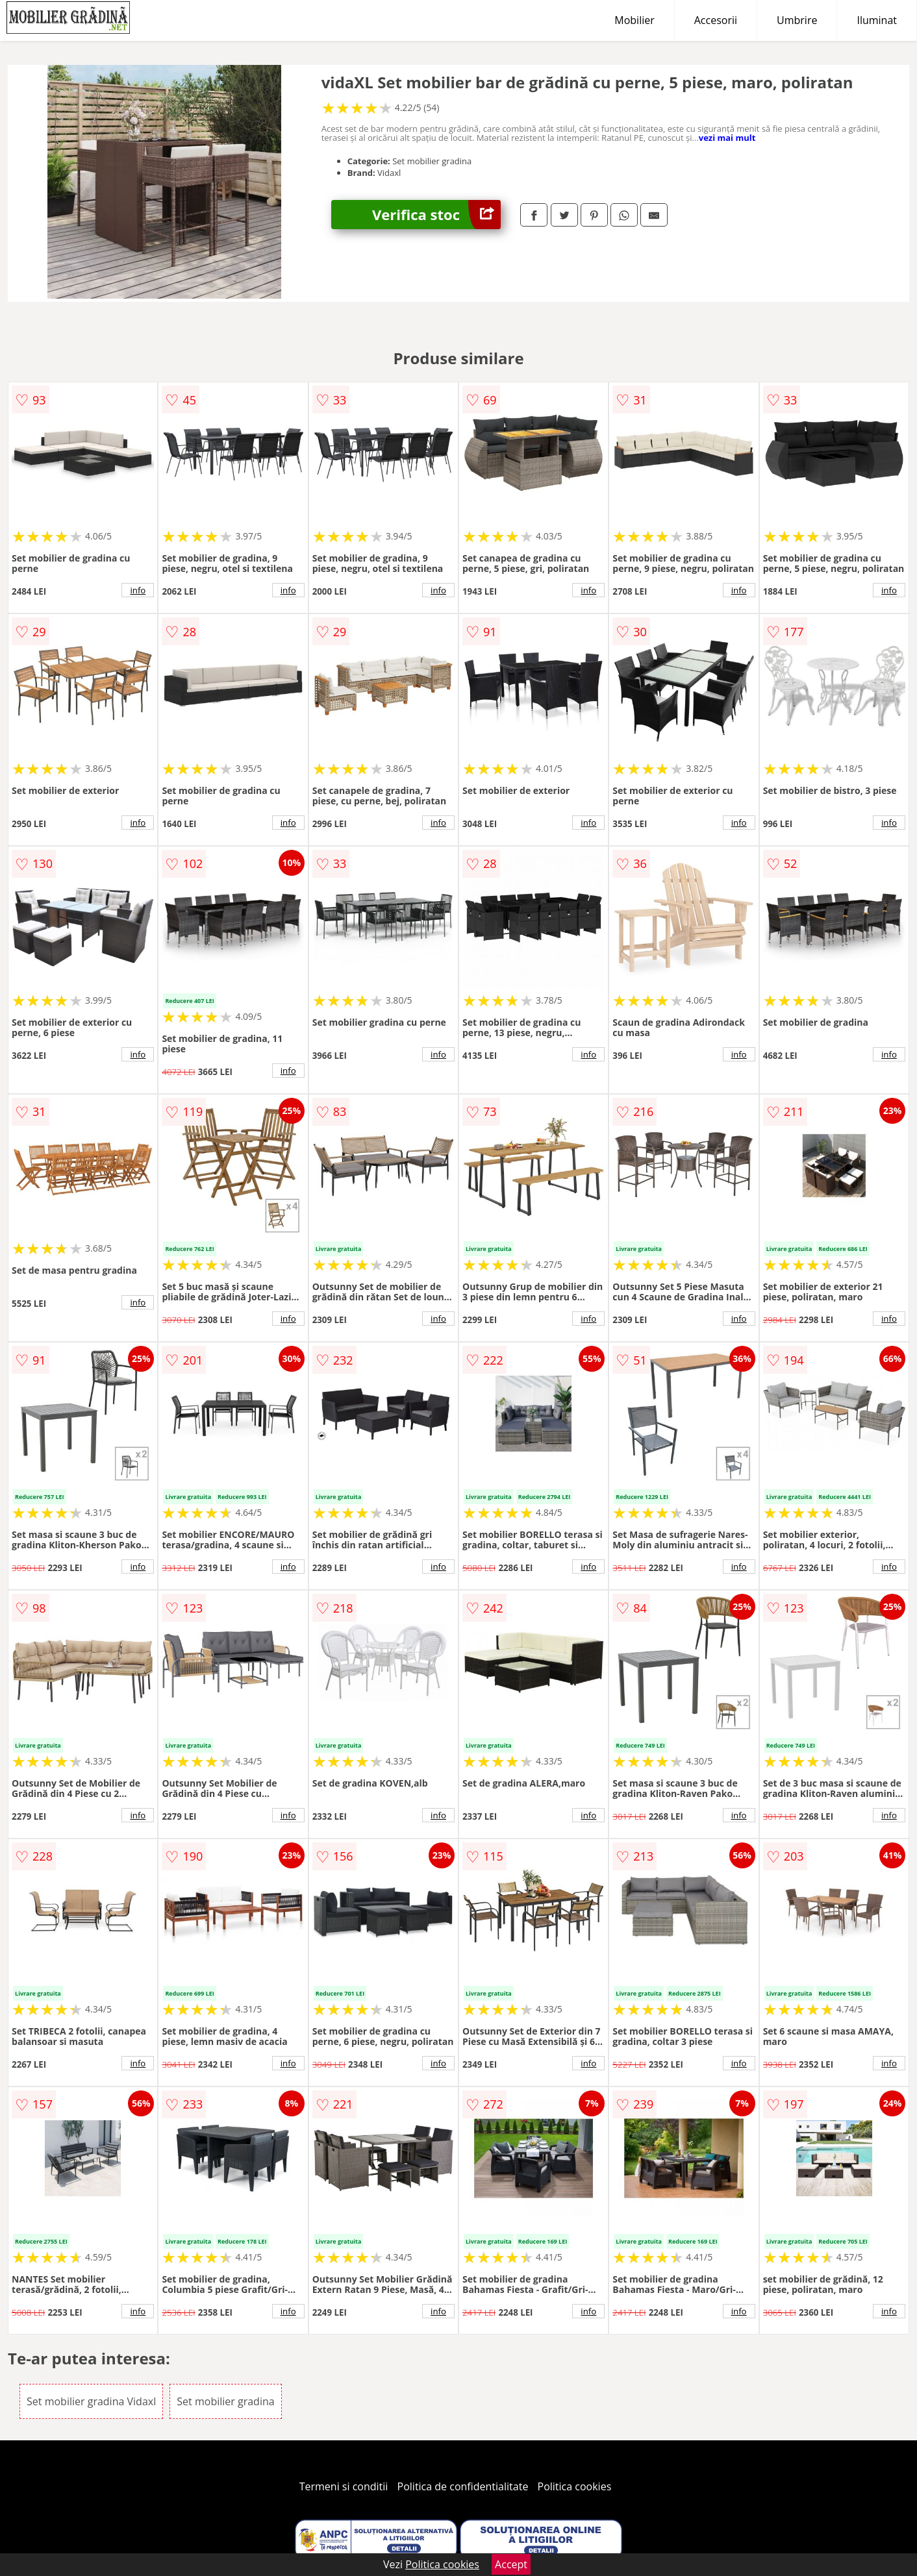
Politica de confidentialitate (463, 2486)
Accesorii (715, 20)
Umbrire (797, 20)
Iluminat (877, 20)
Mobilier (634, 20)
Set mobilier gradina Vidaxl (91, 2401)
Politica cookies (575, 2486)
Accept (511, 2564)
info (137, 590)
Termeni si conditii (343, 2486)
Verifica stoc (436, 214)
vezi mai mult (727, 137)
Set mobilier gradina (225, 2401)
